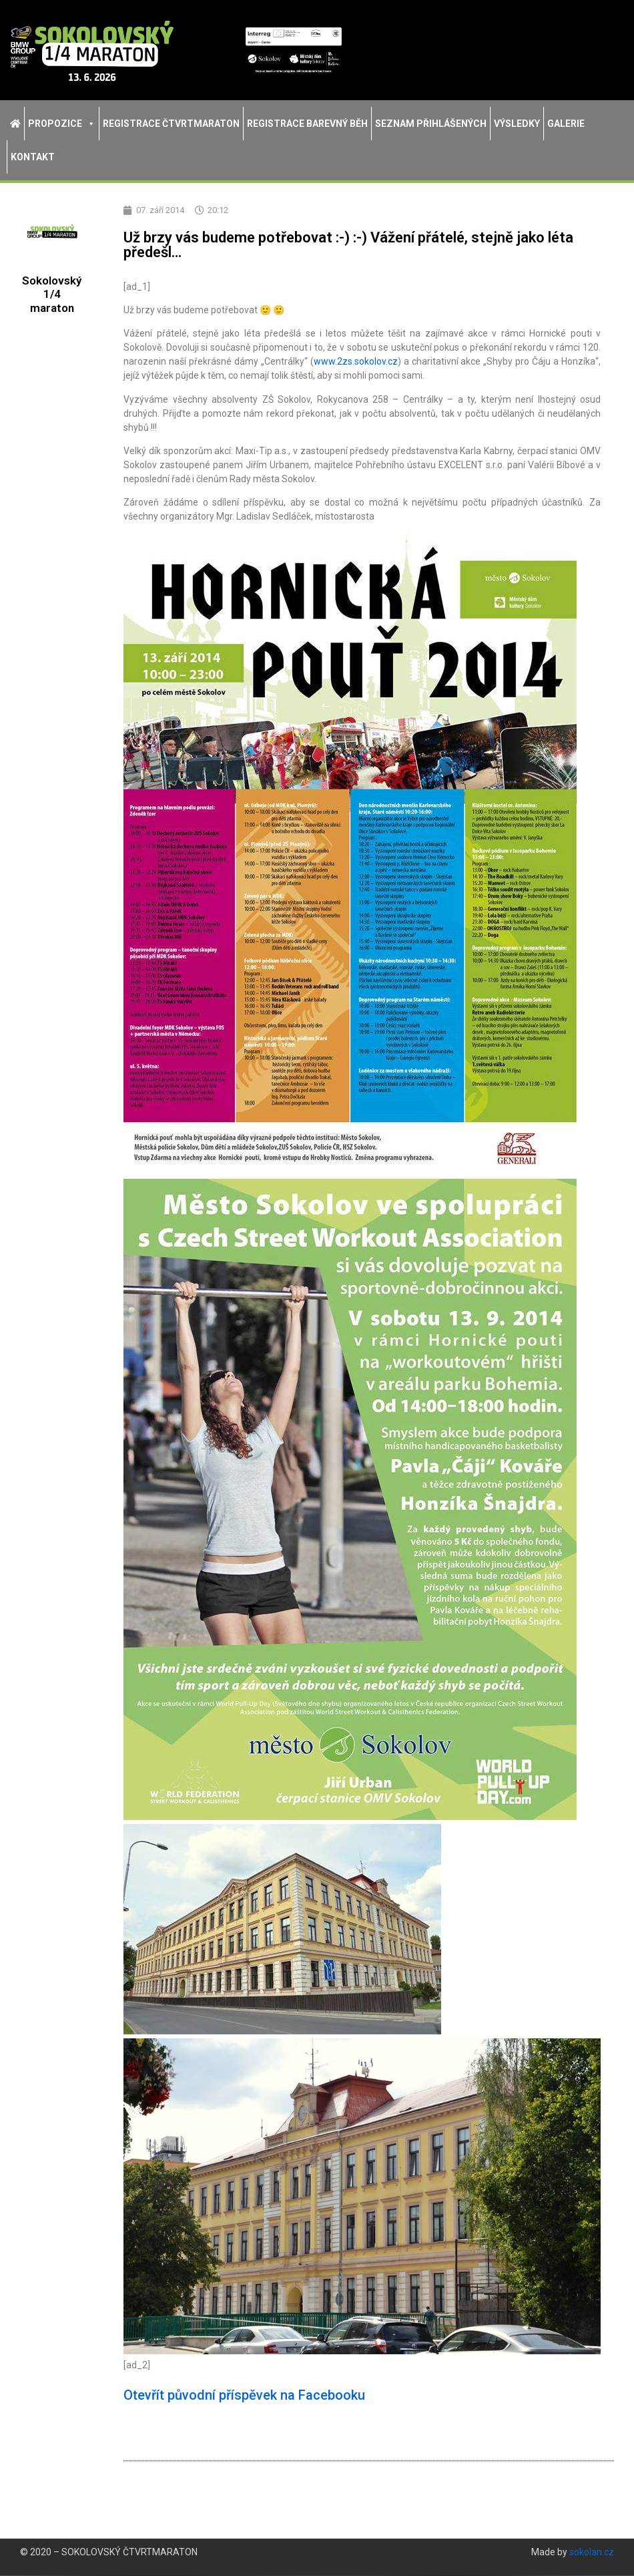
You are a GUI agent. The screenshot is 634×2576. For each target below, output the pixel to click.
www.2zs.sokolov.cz (356, 362)
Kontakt (33, 157)
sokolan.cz (591, 2552)
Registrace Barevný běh (307, 123)
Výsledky (517, 123)
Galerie (566, 123)
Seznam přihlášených (431, 123)
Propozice (61, 123)
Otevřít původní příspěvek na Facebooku (244, 2396)
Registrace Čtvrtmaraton (171, 123)
